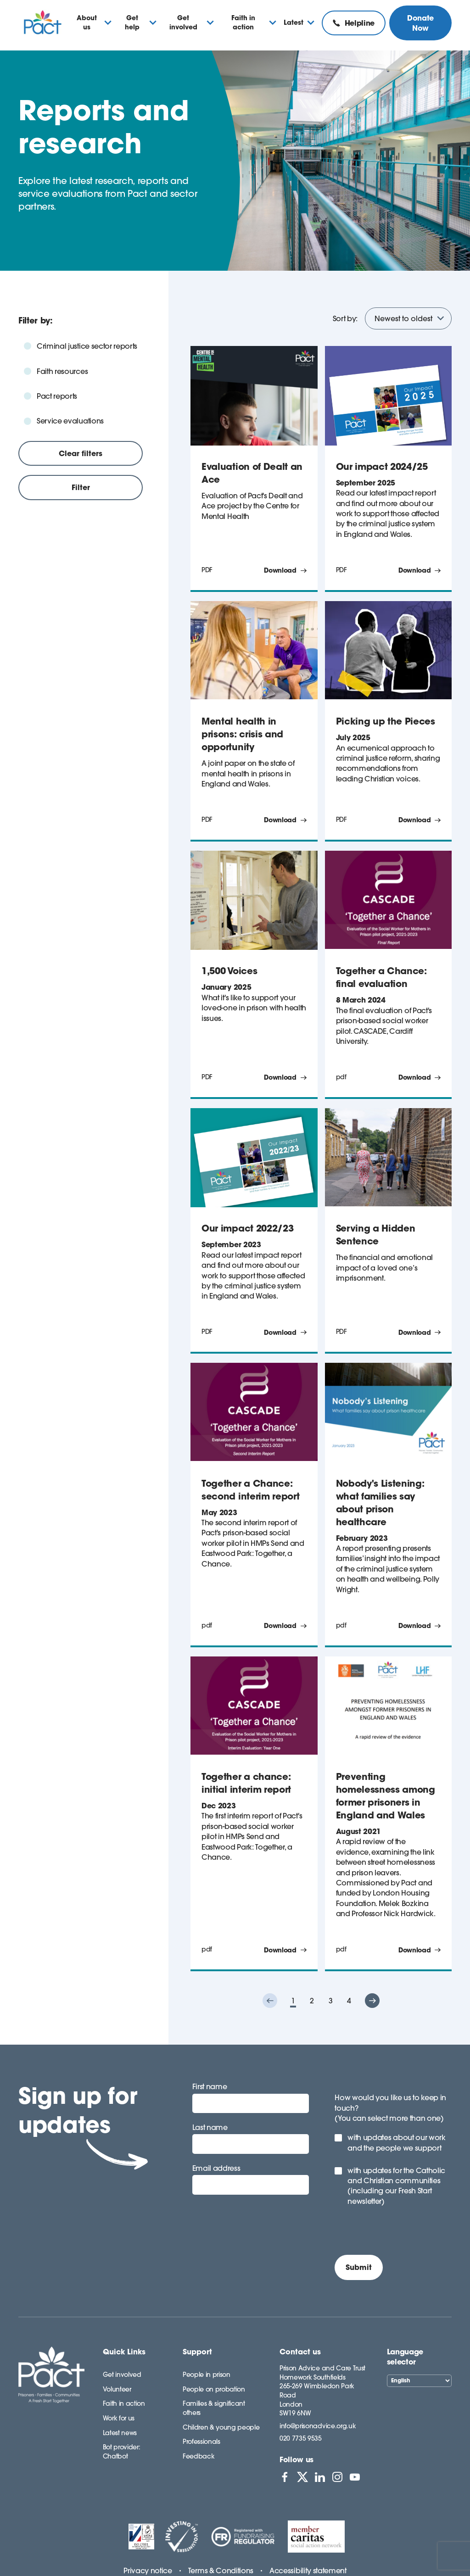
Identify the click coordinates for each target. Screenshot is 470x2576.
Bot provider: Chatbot (121, 2451)
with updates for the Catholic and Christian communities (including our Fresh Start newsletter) (396, 2186)
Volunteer (117, 2389)
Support (197, 2351)
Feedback (198, 2456)
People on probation (214, 2389)
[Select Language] (419, 2381)
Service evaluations (70, 420)
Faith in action (124, 2403)
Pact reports (57, 396)
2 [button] (312, 2000)
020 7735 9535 (301, 2438)
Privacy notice (147, 2570)
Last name (210, 2127)
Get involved (122, 2374)
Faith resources (62, 371)
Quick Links (124, 2351)
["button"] (270, 2000)
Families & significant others (214, 2408)
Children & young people (221, 2427)
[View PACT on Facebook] (285, 2477)
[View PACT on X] (302, 2477)
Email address (216, 2168)
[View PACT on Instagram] (337, 2477)
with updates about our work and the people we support (396, 2142)
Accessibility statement (308, 2570)
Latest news (120, 2433)
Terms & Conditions (220, 2570)
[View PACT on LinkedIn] (320, 2477)
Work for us (118, 2418)
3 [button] (331, 2000)
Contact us (300, 2351)
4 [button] (349, 2000)
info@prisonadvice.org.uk (318, 2426)
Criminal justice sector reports (87, 346)
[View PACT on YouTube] (355, 2477)
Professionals (201, 2441)
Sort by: (345, 318)
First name (209, 2086)
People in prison (206, 2374)
